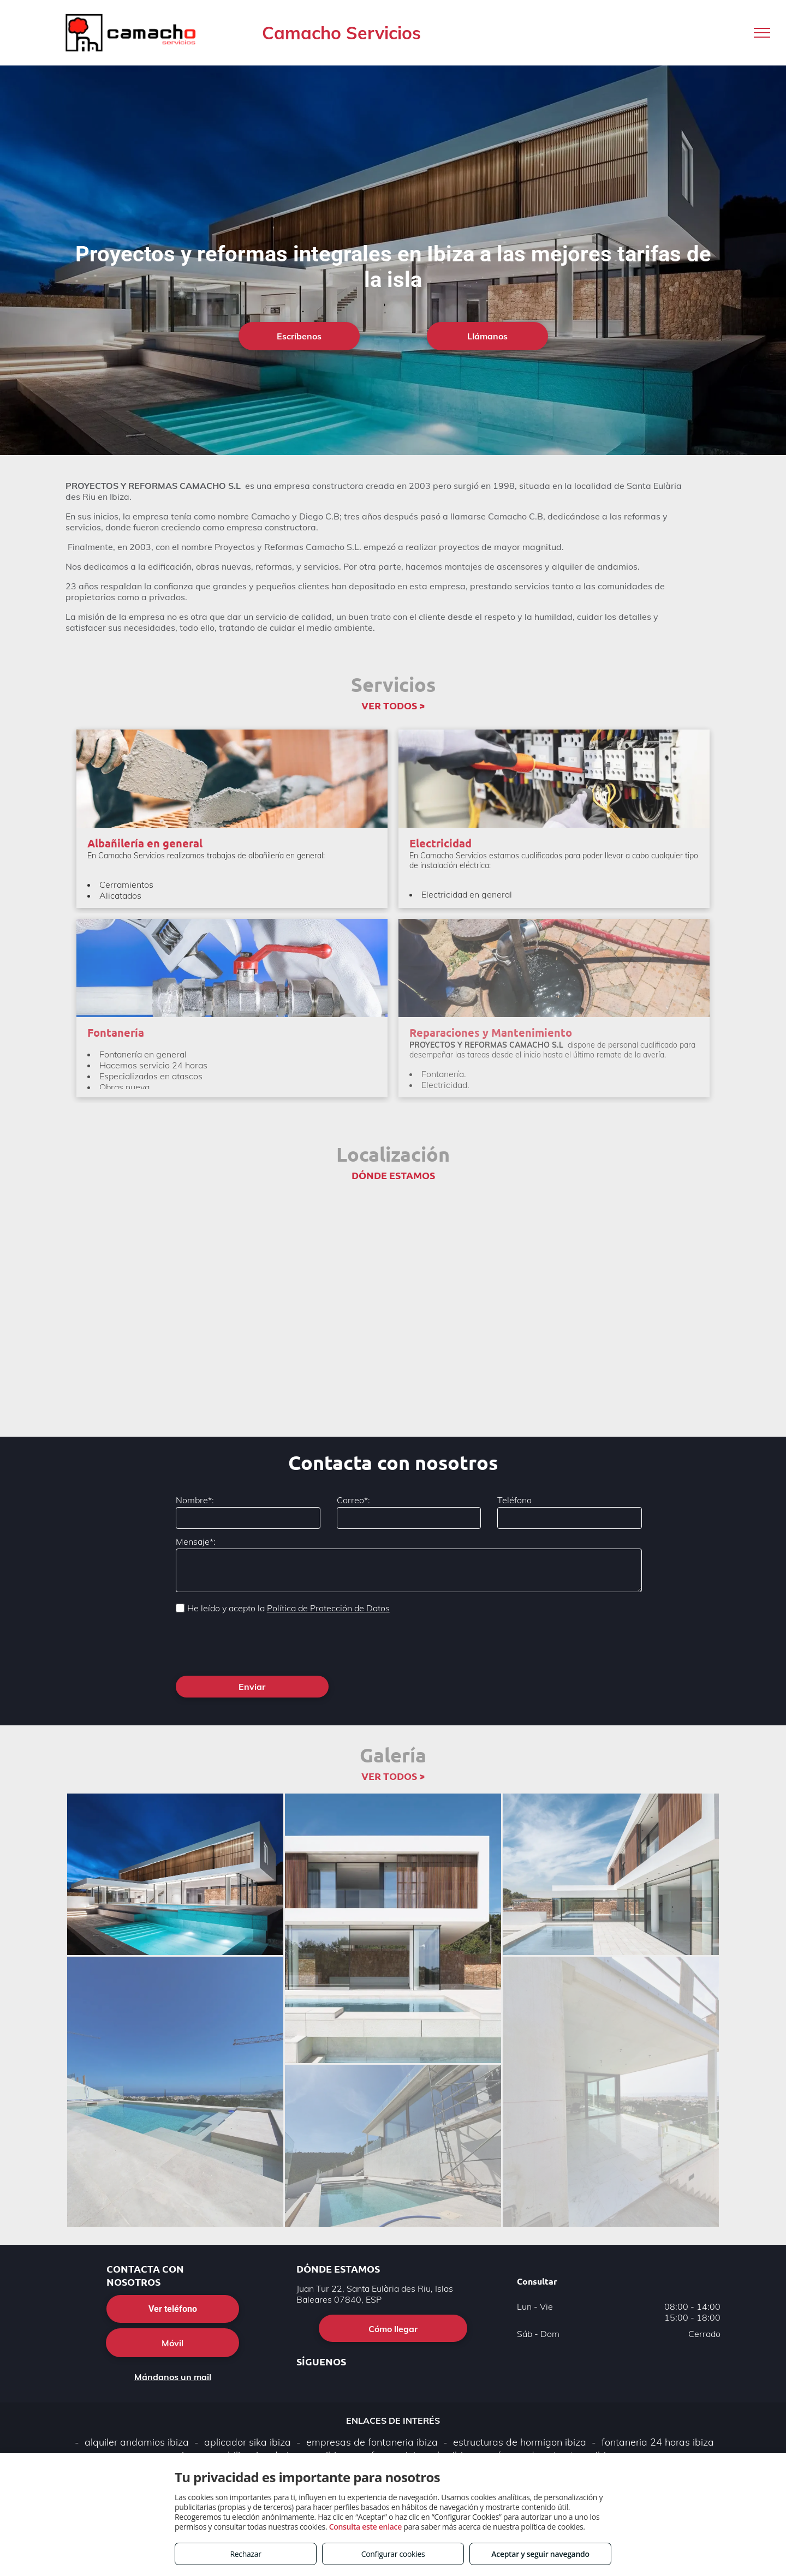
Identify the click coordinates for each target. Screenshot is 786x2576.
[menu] (762, 33)
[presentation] (259, 1643)
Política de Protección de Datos (328, 1608)
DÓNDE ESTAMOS (393, 1175)
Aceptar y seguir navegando (540, 2554)
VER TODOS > (393, 705)
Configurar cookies (393, 2554)
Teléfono (514, 1500)
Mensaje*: (196, 1541)
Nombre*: (195, 1500)
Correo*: (353, 1500)
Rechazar (245, 2554)
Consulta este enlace (365, 2526)
